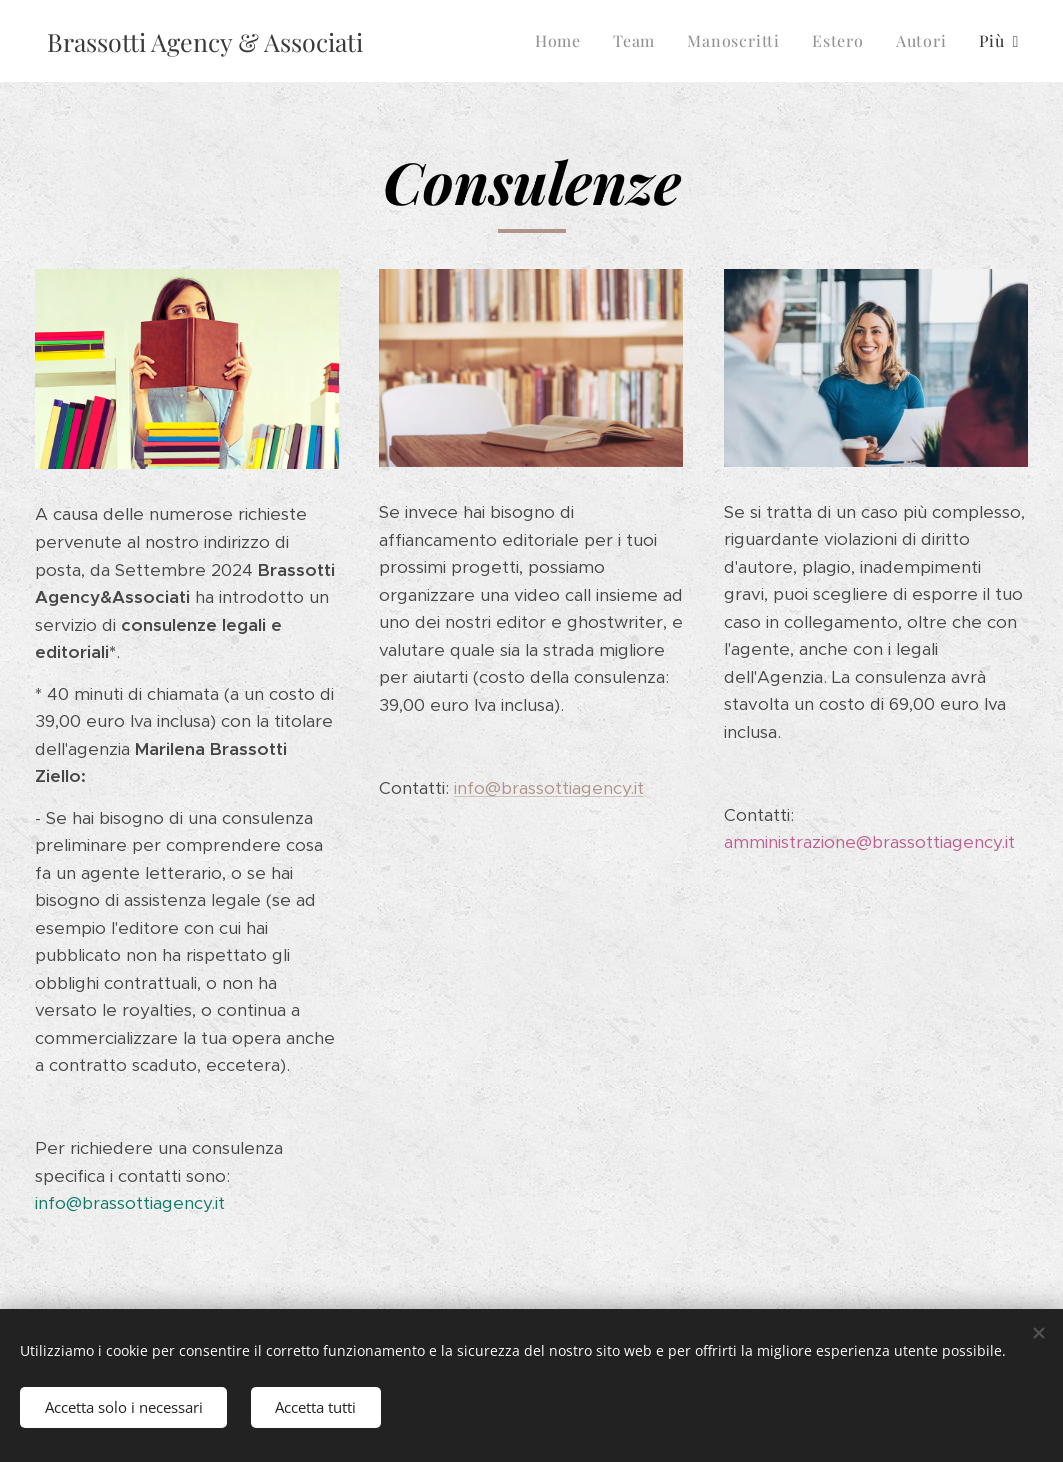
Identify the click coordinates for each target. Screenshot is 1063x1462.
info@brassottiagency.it (549, 788)
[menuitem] (563, 41)
